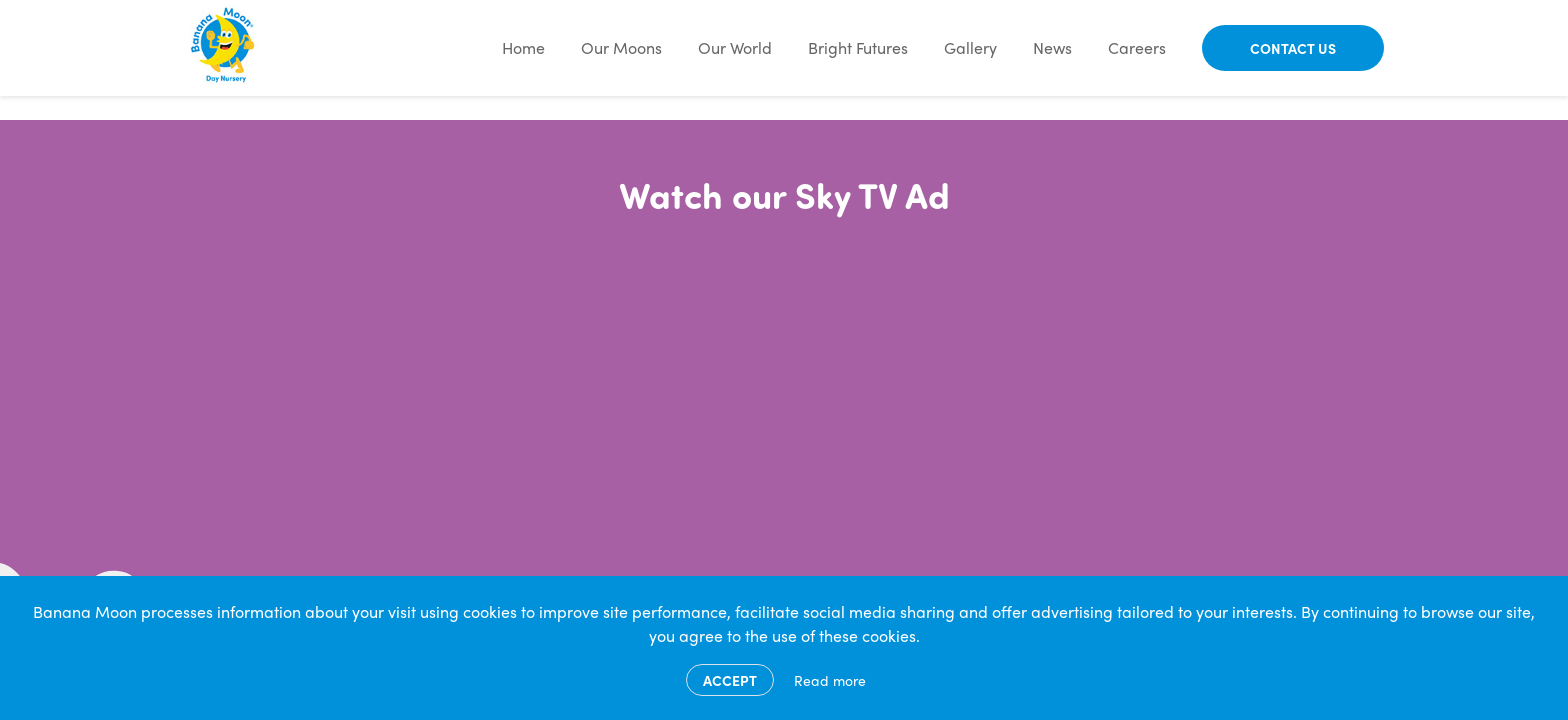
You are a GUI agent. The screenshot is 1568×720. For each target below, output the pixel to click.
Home (523, 47)
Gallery (970, 47)
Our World (735, 47)
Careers (1137, 47)
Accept (730, 680)
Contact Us (1293, 48)
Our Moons (621, 47)
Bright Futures (858, 47)
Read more (830, 680)
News (1052, 47)
